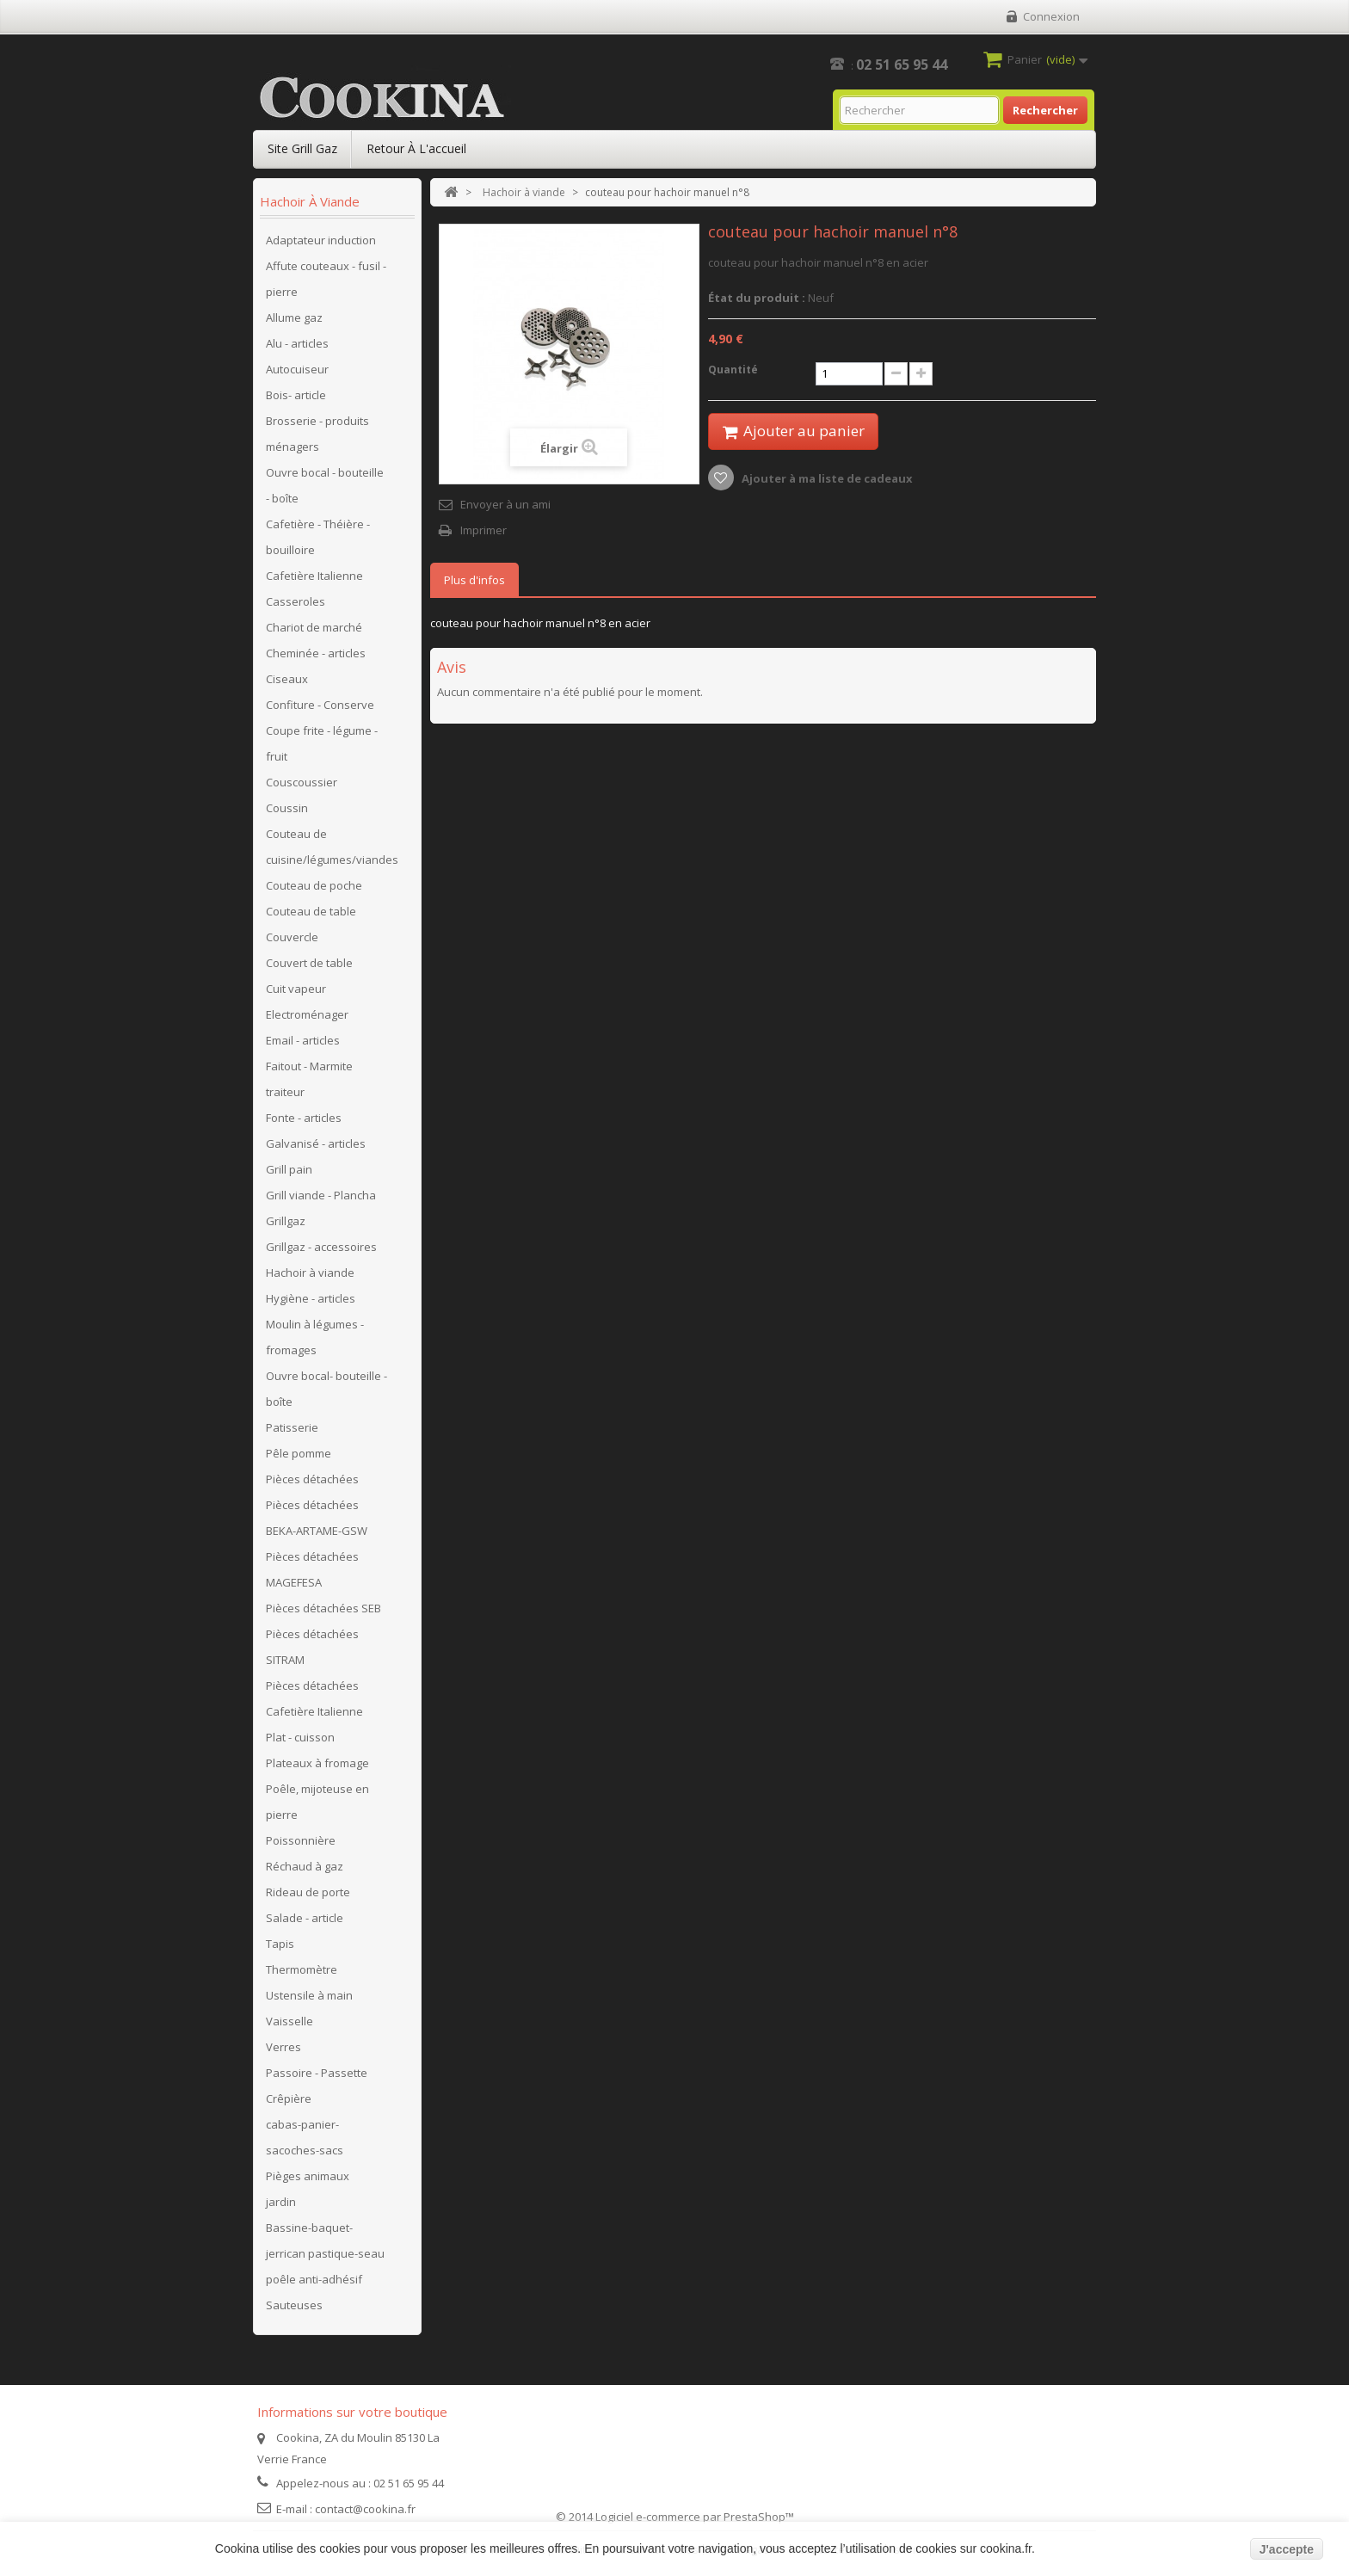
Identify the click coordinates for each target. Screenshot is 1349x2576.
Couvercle (292, 937)
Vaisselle (289, 2021)
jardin (281, 2201)
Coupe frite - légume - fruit (322, 743)
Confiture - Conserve (320, 704)
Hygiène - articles (310, 1298)
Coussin (287, 808)
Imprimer (483, 530)
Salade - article (304, 1918)
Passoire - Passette (316, 2072)
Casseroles (295, 601)
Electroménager (307, 1014)
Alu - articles (297, 343)
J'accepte (1287, 2549)
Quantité (733, 369)
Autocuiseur (297, 369)
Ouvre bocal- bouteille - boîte (326, 1388)
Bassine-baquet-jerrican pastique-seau (325, 2240)
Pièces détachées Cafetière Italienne (314, 1698)
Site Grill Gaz (302, 148)
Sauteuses (294, 2305)
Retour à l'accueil (416, 148)
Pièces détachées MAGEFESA (312, 1569)
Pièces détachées (312, 1479)
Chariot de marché (314, 627)
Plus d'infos (474, 580)
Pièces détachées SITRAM (312, 1646)
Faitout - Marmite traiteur (309, 1079)
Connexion (1051, 16)
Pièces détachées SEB (323, 1608)
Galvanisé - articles (316, 1143)
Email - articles (303, 1040)
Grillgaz (285, 1221)
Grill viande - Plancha (321, 1195)
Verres (283, 2047)
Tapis (280, 1943)
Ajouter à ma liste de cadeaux (826, 479)
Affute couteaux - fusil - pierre (326, 278)
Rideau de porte (308, 1892)
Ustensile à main (309, 1995)
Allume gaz (294, 317)
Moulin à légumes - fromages (315, 1337)
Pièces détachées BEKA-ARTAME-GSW (316, 1517)
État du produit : (756, 297)
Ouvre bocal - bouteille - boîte (325, 485)
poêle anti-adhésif (314, 2279)
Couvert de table (309, 963)
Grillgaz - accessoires (321, 1246)
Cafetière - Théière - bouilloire (318, 537)
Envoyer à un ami (505, 504)
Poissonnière (301, 1840)
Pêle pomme (298, 1453)
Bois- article (296, 395)
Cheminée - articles (316, 653)
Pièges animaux (307, 2176)
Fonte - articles (304, 1117)
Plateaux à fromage (317, 1763)
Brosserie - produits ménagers (317, 433)
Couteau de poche (314, 885)
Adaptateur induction (321, 240)
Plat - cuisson (300, 1737)
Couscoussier (301, 782)
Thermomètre (301, 1969)
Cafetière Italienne (314, 575)
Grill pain (289, 1169)
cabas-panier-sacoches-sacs (304, 2137)
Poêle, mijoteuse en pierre (317, 1801)
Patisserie (292, 1427)
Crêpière (288, 2098)
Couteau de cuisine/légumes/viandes (332, 846)
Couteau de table (311, 911)
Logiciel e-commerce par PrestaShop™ (694, 2516)
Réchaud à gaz (304, 1866)
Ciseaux (287, 679)
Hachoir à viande (310, 1272)
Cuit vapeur (296, 988)
